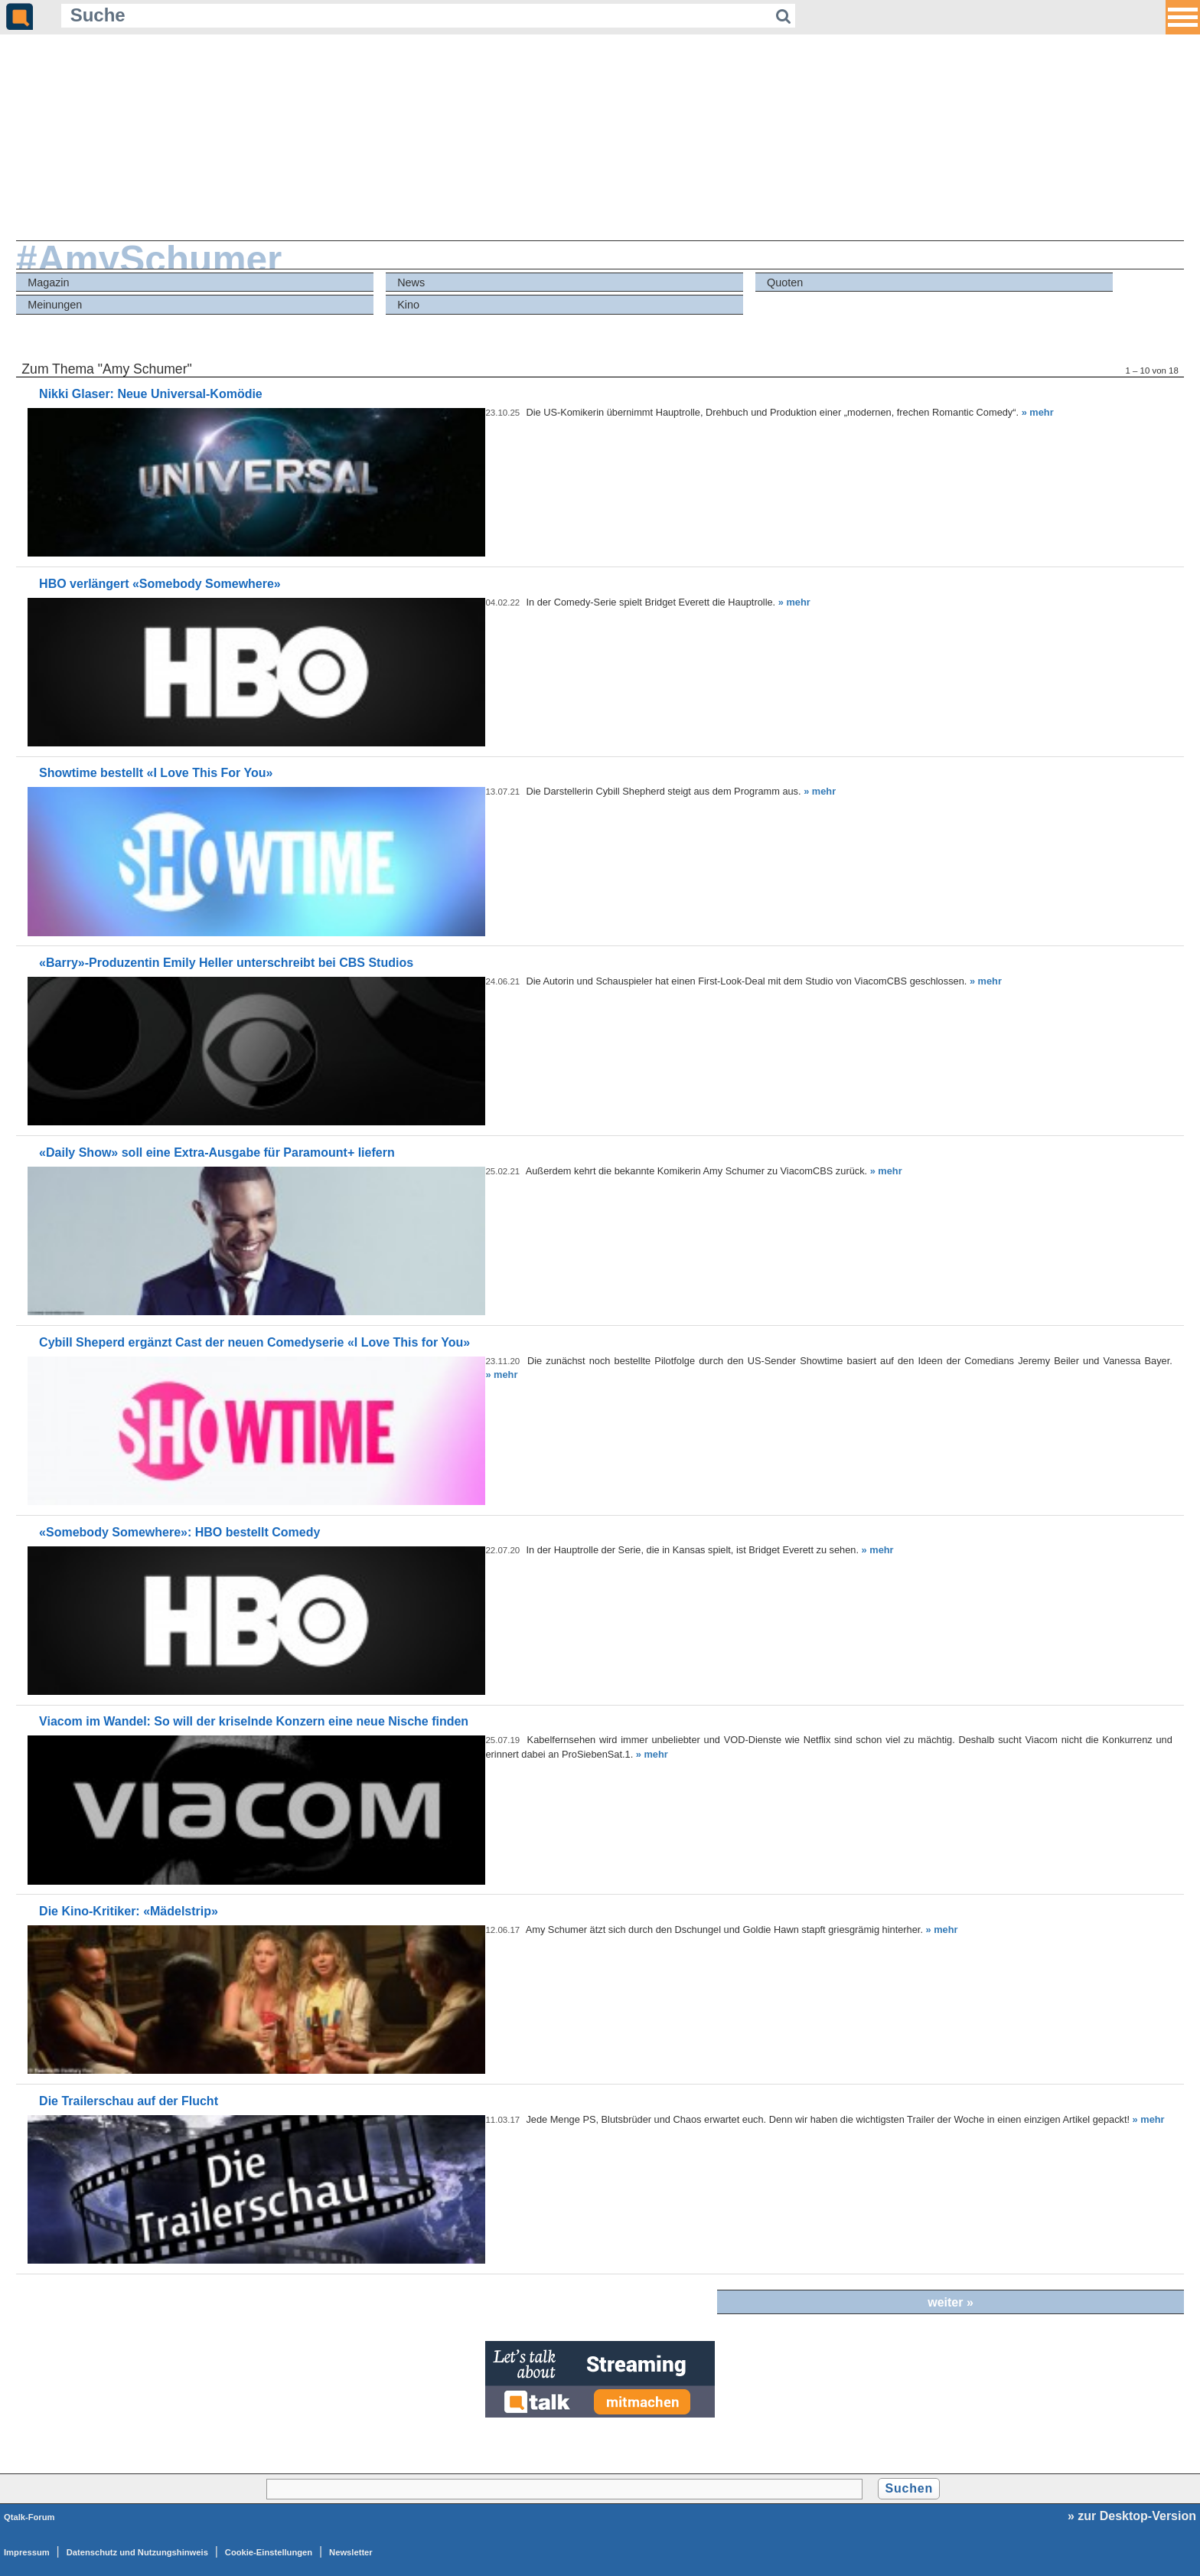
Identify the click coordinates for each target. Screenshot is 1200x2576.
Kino (408, 305)
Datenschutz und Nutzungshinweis (137, 2552)
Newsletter (351, 2552)
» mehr (1038, 412)
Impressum (27, 2552)
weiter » (950, 2302)
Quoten (785, 282)
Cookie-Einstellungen (268, 2552)
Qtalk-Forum (29, 2517)
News (411, 282)
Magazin (48, 282)
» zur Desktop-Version (1132, 2515)
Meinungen (55, 305)
